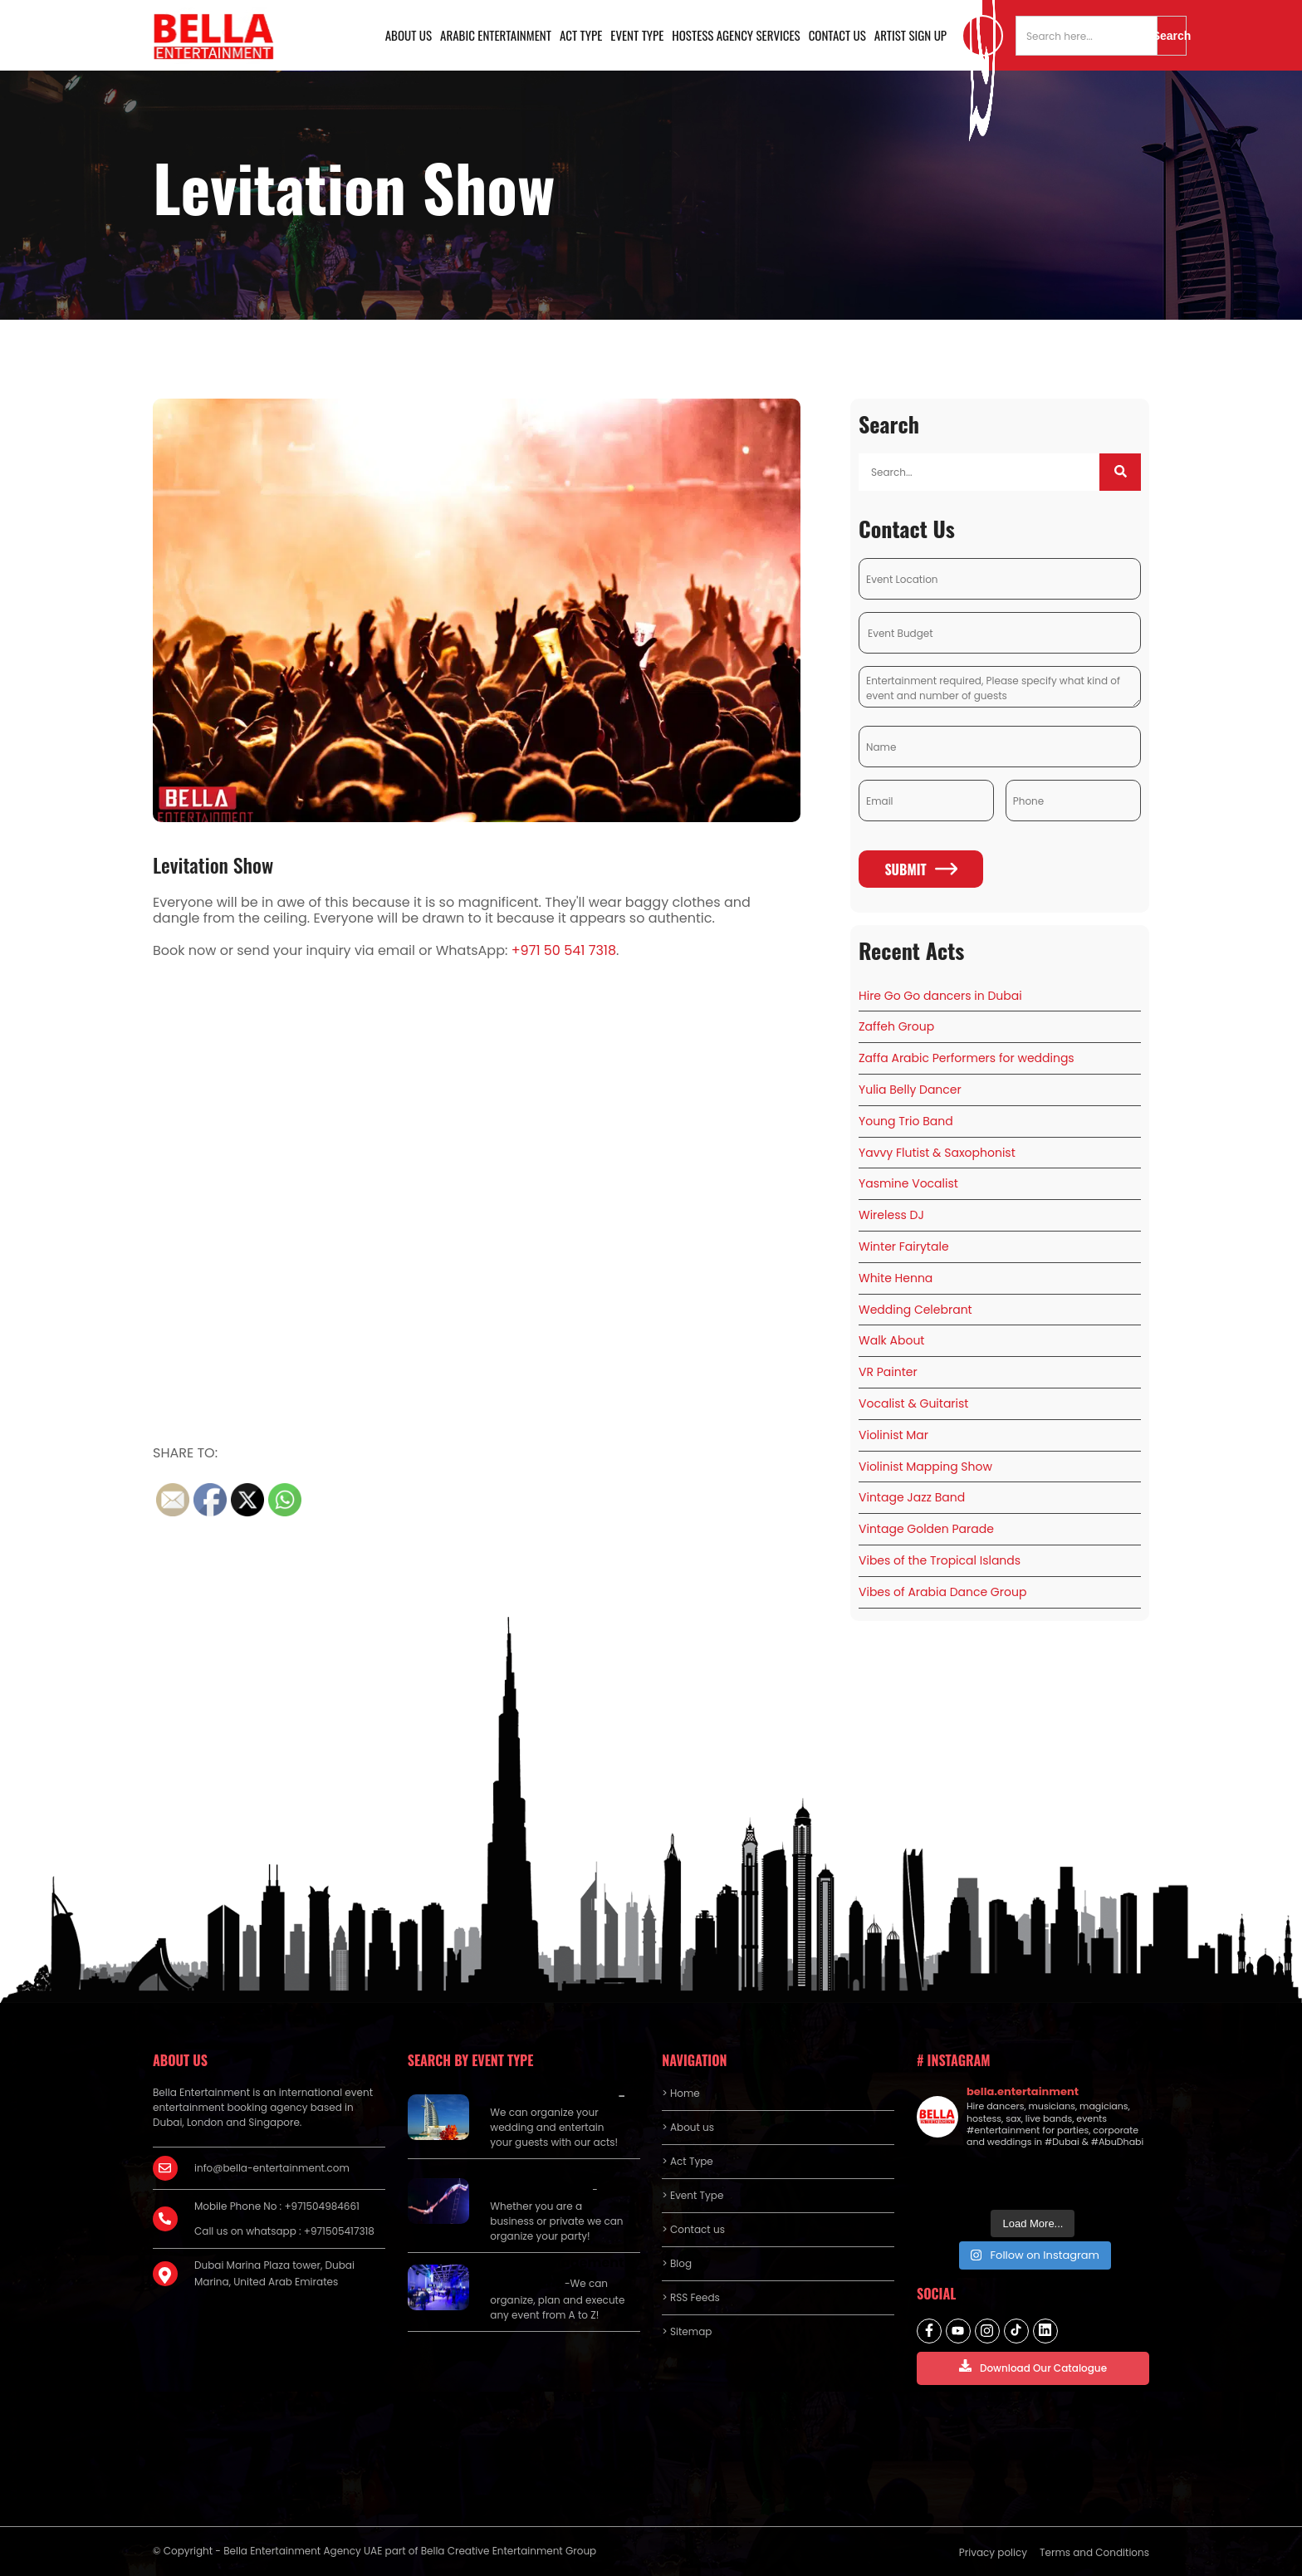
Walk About (891, 1340)
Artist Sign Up (910, 35)
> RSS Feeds (691, 2297)
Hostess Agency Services (736, 35)
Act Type (581, 35)
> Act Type (687, 2161)
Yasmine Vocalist (908, 1183)
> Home (680, 2093)
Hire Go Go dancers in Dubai (940, 995)
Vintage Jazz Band (912, 1497)
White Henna (895, 1278)
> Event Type (692, 2195)
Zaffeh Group (896, 1026)
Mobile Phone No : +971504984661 (277, 2206)
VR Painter (888, 1372)
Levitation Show (213, 864)
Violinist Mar (893, 1435)
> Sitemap (687, 2331)
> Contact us (693, 2229)
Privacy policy (993, 2552)
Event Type (636, 35)
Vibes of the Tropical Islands (940, 1560)
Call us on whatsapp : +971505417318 (284, 2231)
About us (408, 35)
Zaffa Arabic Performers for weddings (966, 1058)
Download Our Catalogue (1033, 2367)
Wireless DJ (891, 1215)
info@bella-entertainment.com (272, 2168)
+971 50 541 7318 (564, 950)
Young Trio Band (906, 1121)
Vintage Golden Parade (926, 1529)
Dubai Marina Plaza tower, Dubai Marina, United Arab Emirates (274, 2273)
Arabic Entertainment (495, 35)
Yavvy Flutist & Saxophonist (937, 1152)
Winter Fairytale (904, 1246)
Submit (920, 869)
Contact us (837, 35)
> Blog (677, 2263)
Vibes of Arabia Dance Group (942, 1592)
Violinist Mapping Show (925, 1466)
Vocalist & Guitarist (913, 1403)
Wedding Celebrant (915, 1309)
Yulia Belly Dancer (910, 1089)
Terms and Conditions (1094, 2552)
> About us (688, 2127)
